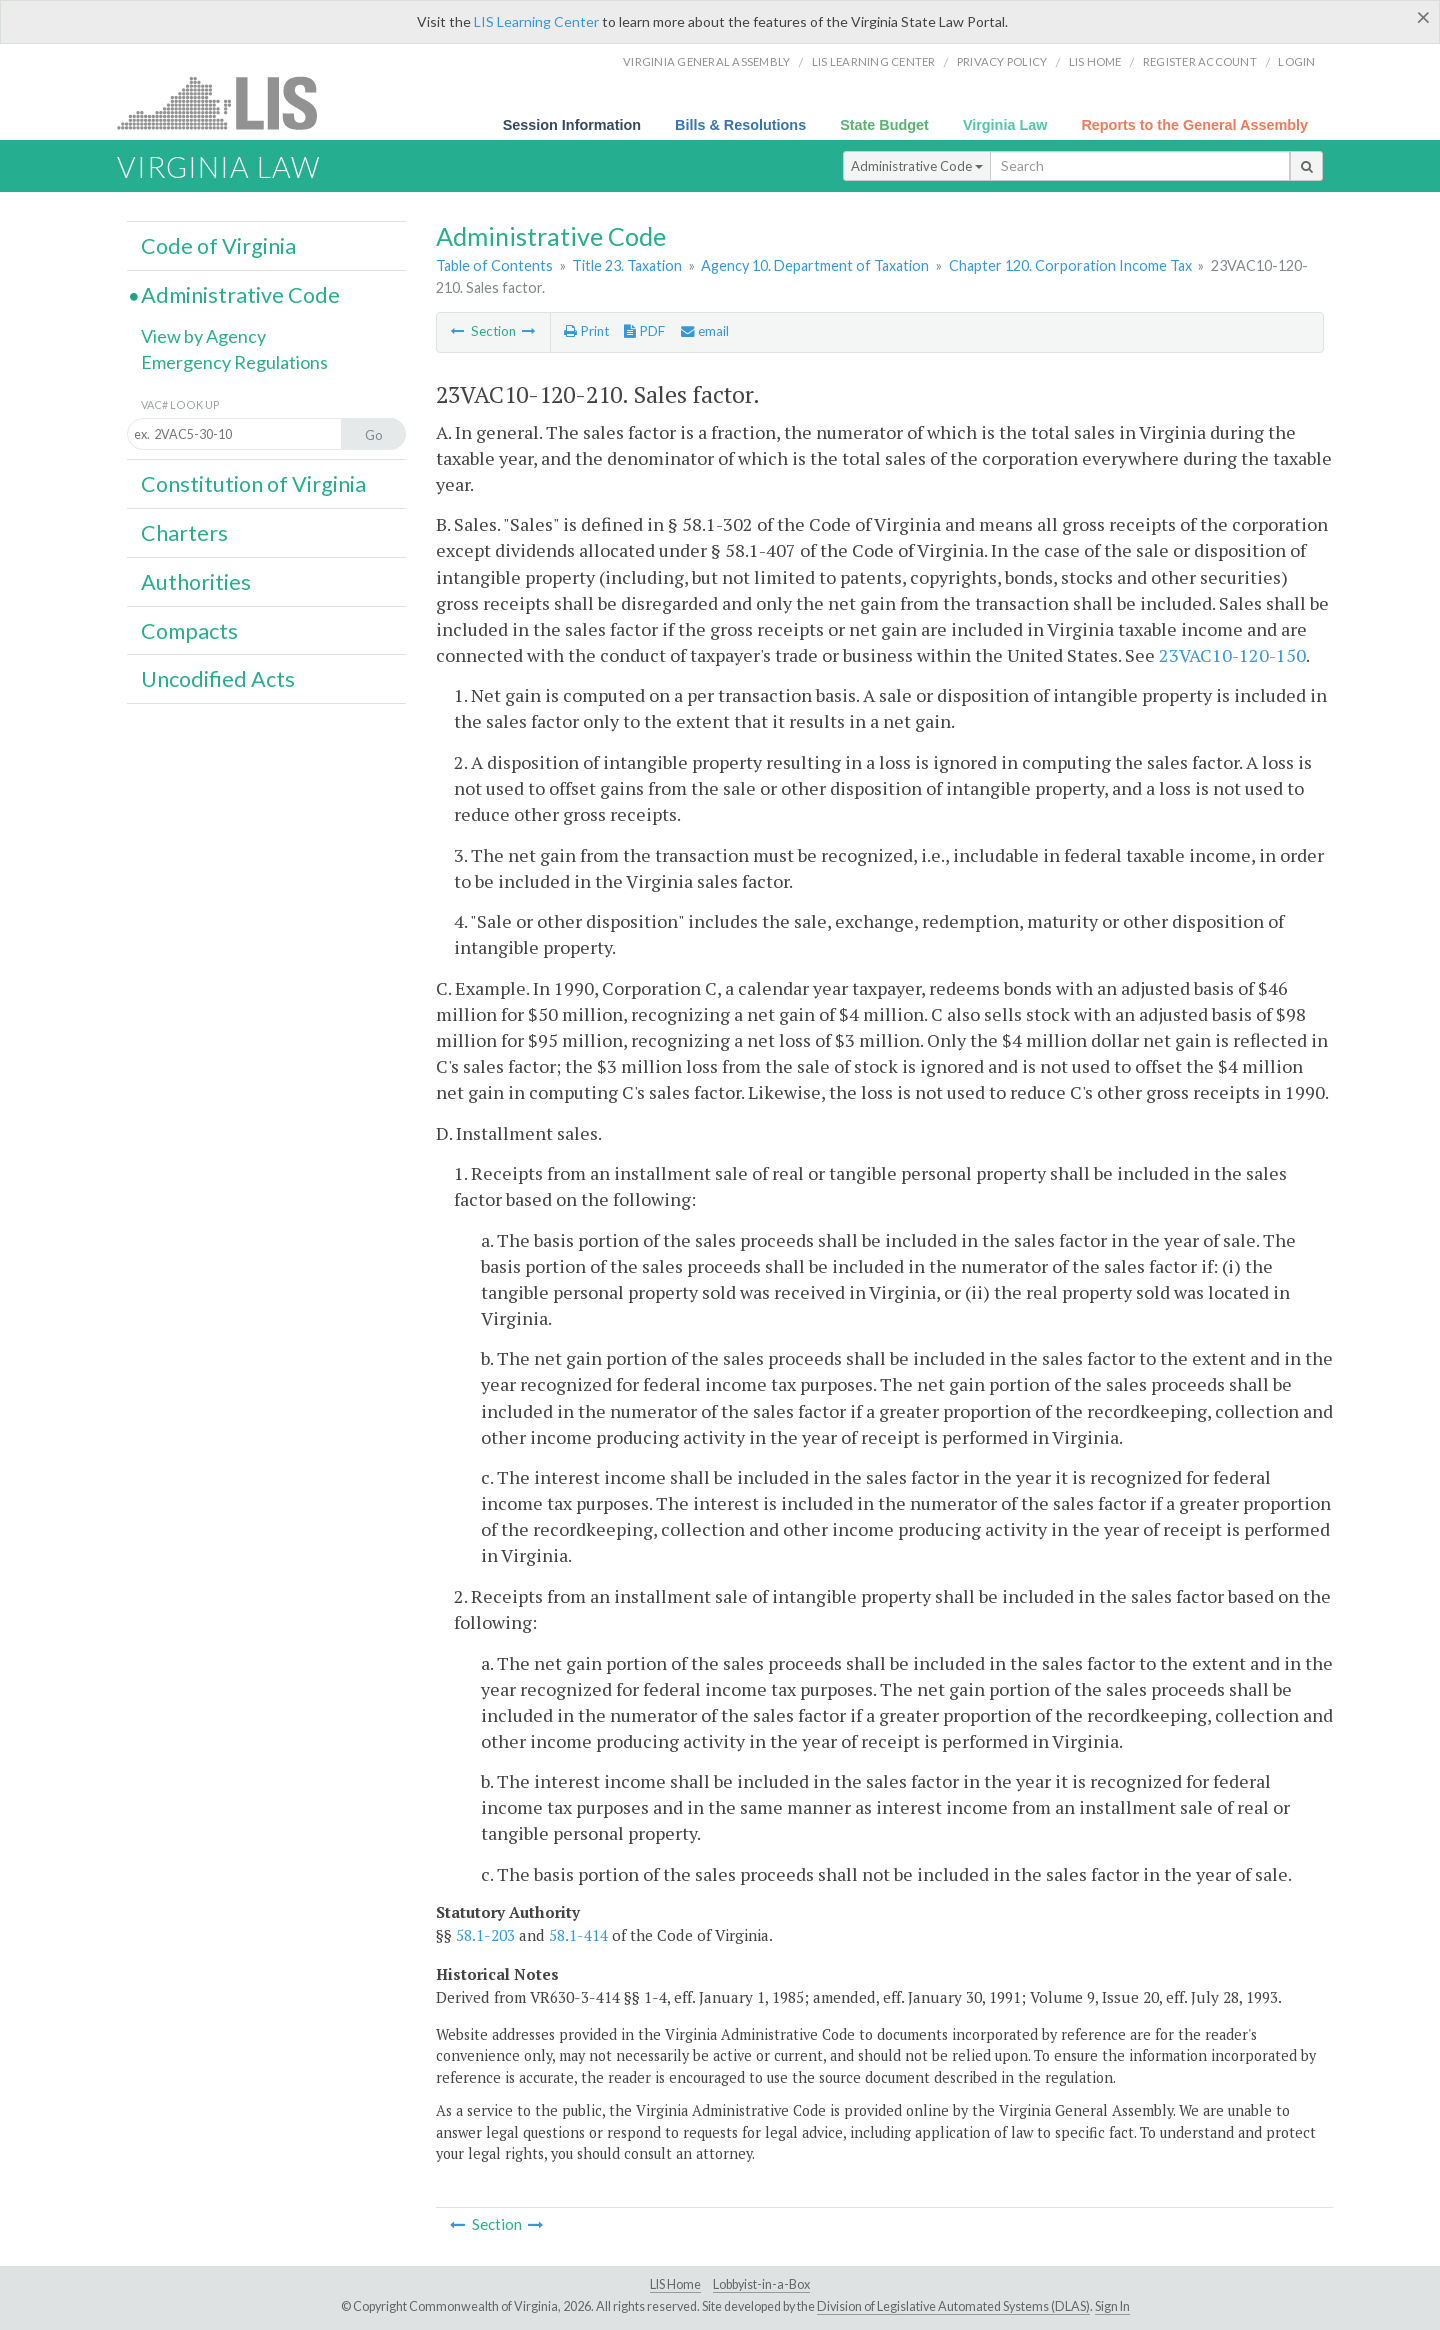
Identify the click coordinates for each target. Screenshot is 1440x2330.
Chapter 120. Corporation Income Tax (1070, 265)
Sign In (1112, 2306)
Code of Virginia (218, 246)
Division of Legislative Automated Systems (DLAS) (953, 2306)
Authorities (196, 582)
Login (1296, 61)
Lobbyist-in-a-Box (761, 2284)
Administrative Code (917, 166)
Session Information (572, 125)
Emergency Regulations (234, 362)
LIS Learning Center (536, 21)
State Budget (884, 125)
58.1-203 (485, 1935)
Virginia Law (1005, 125)
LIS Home (675, 2284)
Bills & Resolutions (740, 125)
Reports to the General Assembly (1194, 125)
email (705, 331)
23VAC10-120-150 (1232, 655)
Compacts (189, 631)
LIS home (1095, 61)
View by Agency (203, 336)
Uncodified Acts (218, 679)
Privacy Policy (1002, 61)
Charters (184, 533)
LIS (228, 102)
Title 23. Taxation (627, 265)
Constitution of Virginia (253, 484)
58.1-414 (578, 1935)
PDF (644, 331)
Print (586, 331)
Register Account (1200, 61)
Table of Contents (494, 265)
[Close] (1423, 17)
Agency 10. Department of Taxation (815, 265)
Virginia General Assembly (706, 61)
